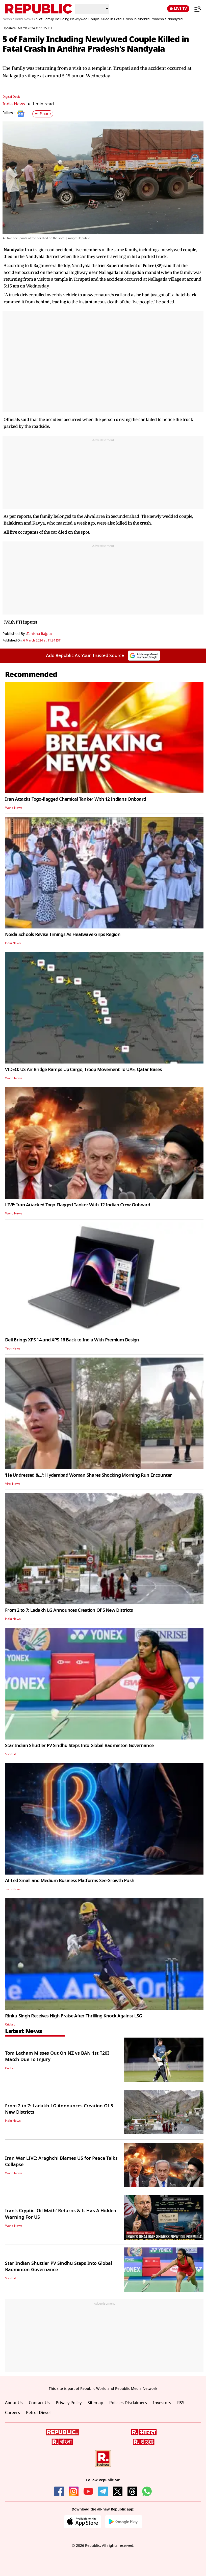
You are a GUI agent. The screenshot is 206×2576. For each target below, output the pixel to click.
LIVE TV (178, 8)
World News (13, 807)
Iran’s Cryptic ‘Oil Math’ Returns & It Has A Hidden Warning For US (60, 2213)
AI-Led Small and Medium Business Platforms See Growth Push (69, 1880)
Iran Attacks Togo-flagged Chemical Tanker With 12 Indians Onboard (75, 799)
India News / (25, 19)
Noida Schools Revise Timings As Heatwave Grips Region (62, 934)
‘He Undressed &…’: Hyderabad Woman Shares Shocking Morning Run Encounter (88, 1475)
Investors (162, 2403)
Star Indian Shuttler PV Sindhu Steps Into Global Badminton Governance (79, 1745)
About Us (14, 2403)
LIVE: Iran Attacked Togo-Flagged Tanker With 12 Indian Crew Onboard (77, 1205)
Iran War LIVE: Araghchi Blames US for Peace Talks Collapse (61, 2161)
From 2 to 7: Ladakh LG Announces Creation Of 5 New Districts (69, 1610)
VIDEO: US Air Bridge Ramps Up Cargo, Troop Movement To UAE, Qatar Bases (83, 1069)
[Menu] (195, 9)
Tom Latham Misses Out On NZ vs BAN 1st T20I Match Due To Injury (57, 2056)
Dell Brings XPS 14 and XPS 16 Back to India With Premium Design (72, 1340)
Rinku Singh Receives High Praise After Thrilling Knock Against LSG (73, 2016)
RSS (180, 2403)
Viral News (12, 1483)
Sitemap (95, 2403)
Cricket (10, 2024)
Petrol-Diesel (38, 2413)
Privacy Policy (69, 2403)
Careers (12, 2413)
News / (8, 19)
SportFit (10, 1754)
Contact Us (39, 2403)
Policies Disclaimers (128, 2403)
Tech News (12, 1348)
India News (14, 104)
